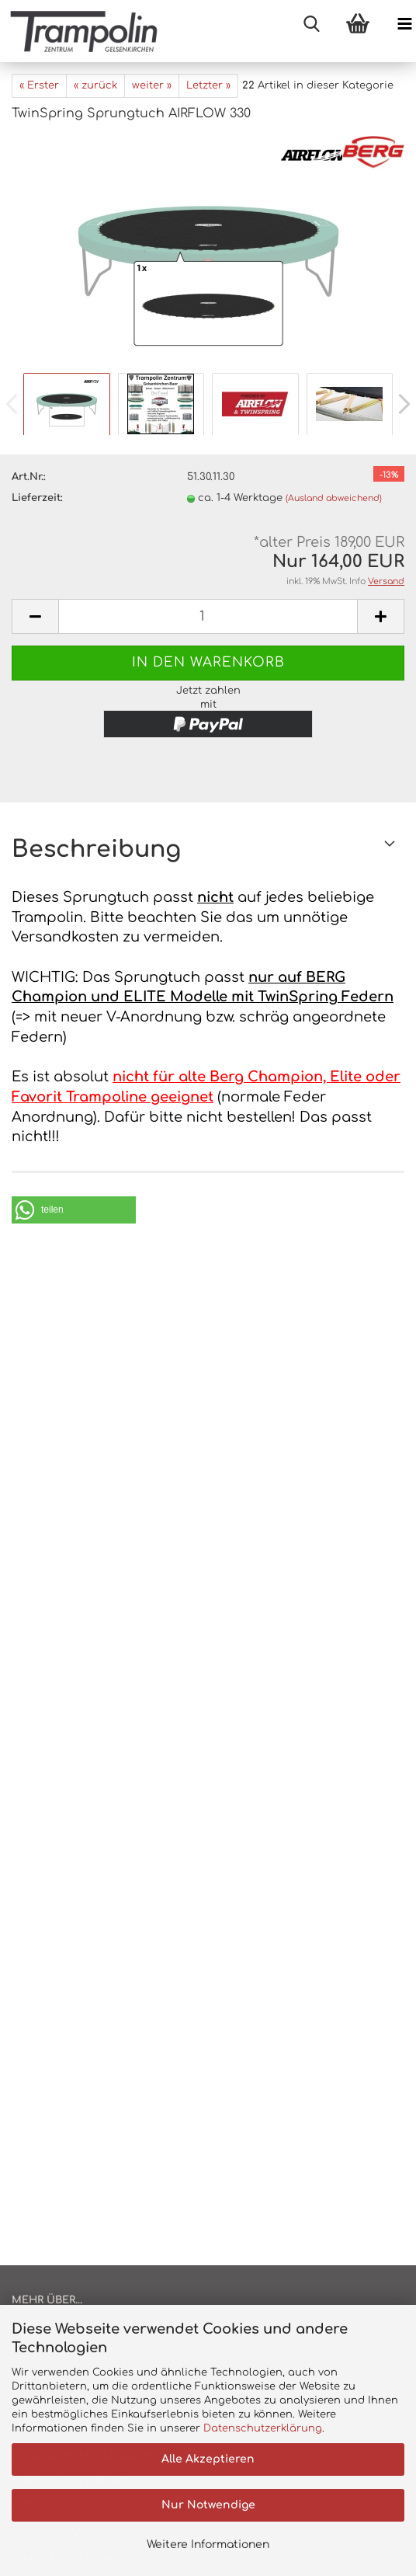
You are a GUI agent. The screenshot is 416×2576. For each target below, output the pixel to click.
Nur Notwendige (208, 2505)
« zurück (95, 85)
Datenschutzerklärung (262, 2428)
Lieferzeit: (37, 498)
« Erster (39, 85)
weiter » (152, 85)
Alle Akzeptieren (208, 2459)
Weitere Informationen (208, 2544)
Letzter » (208, 85)
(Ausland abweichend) (334, 498)
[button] (74, 1210)
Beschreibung (96, 849)
